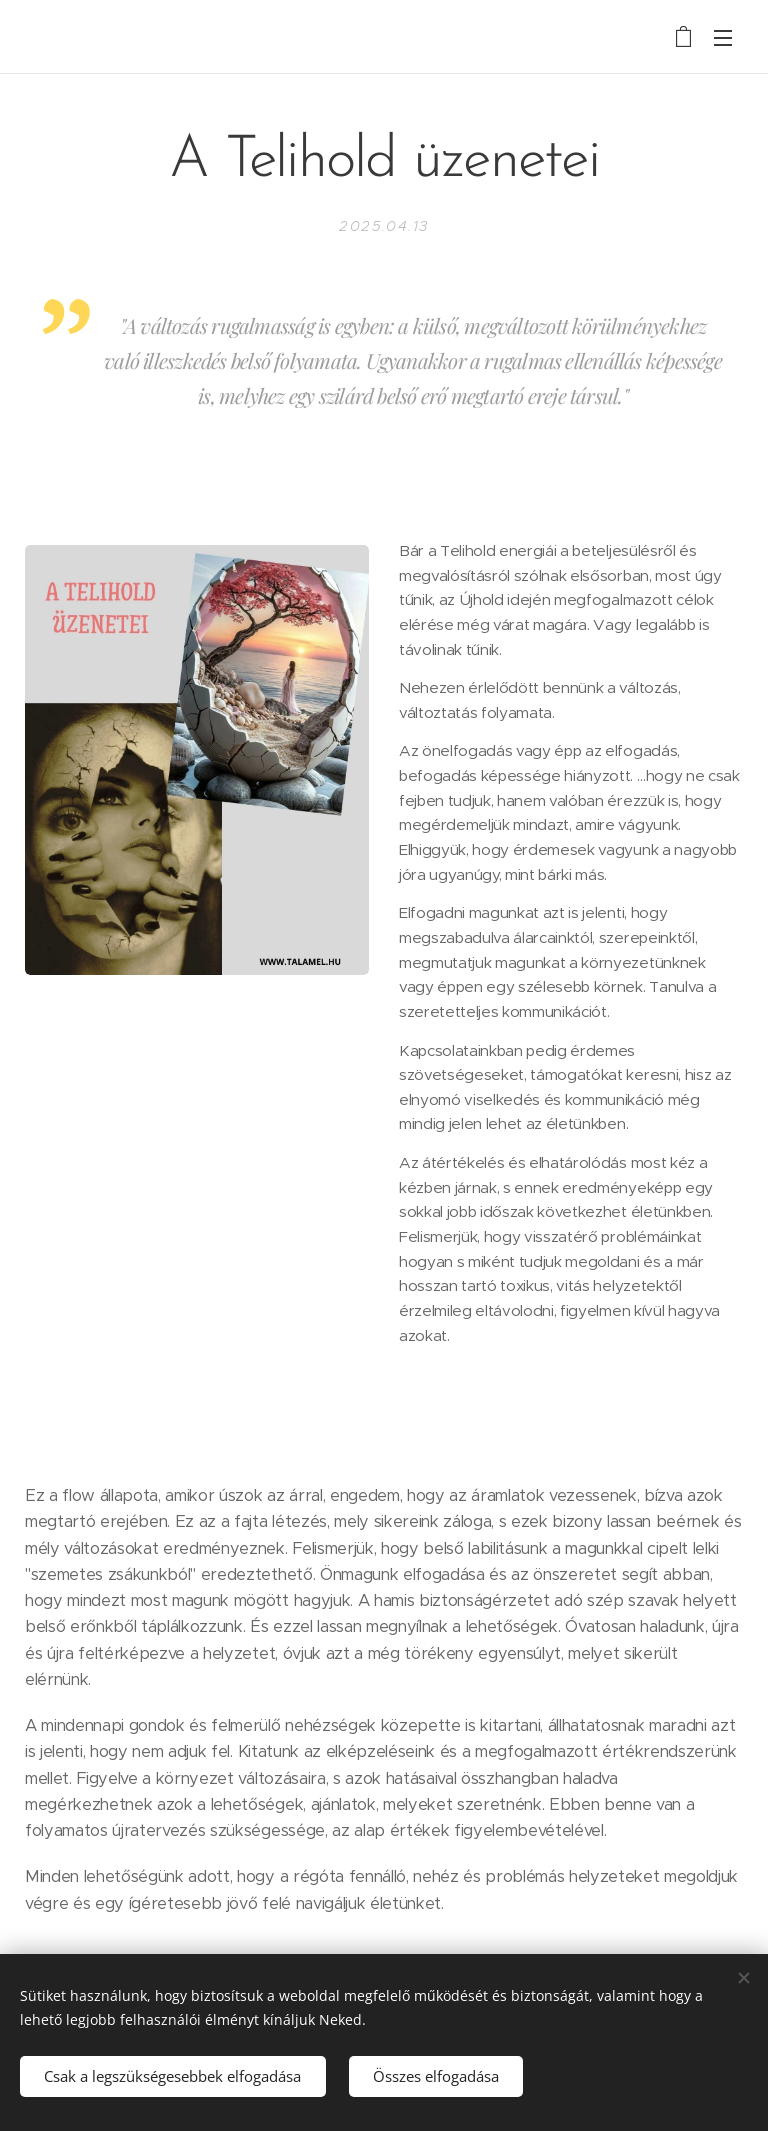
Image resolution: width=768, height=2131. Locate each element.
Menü (723, 38)
